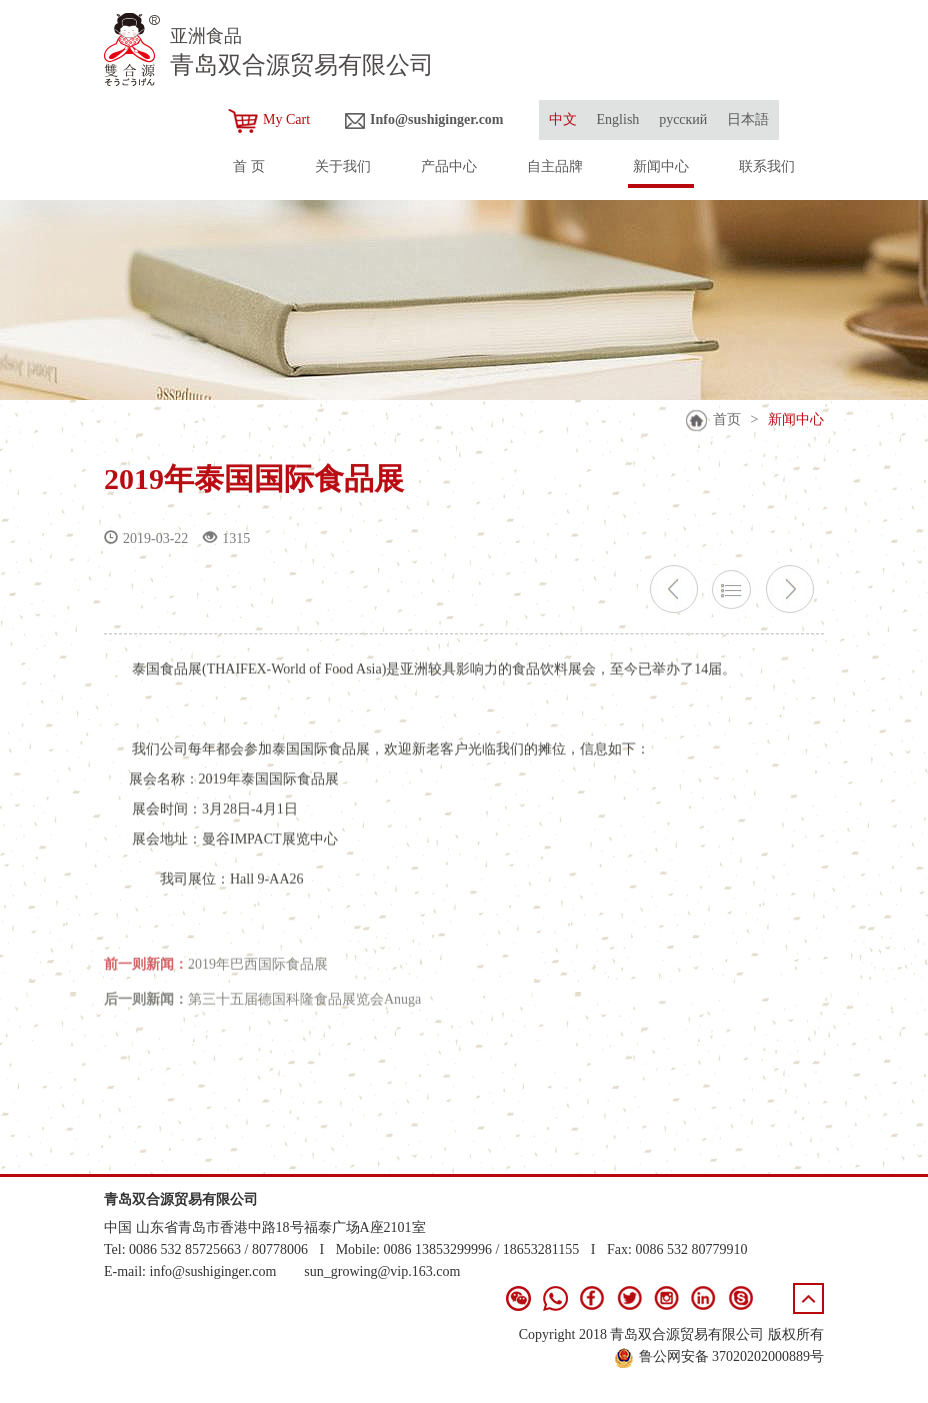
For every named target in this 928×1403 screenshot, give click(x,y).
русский (683, 119)
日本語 (748, 119)
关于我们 (343, 166)
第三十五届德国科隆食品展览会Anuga (304, 1008)
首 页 (249, 166)
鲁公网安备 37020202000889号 (719, 1356)
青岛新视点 (789, 1377)
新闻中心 (661, 166)
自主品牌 (555, 166)
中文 (563, 119)
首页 (727, 419)
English (618, 119)
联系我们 (767, 166)
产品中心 (449, 166)
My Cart (269, 121)
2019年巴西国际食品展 (258, 972)
